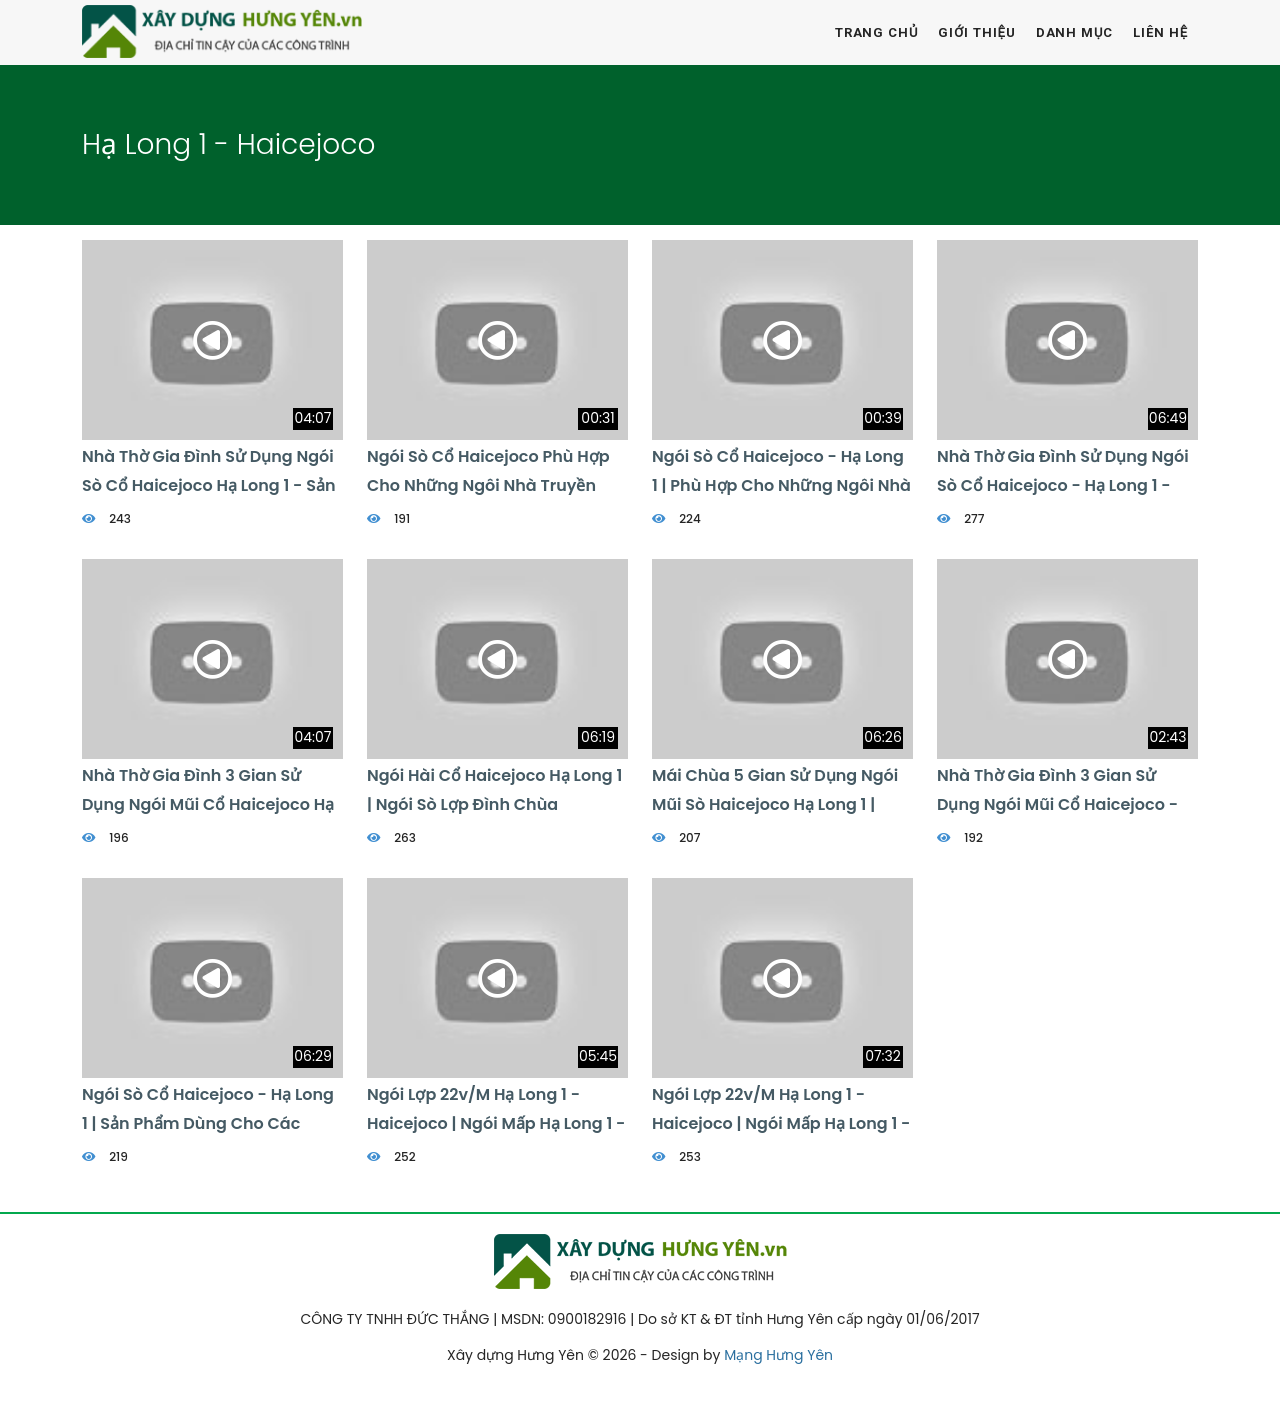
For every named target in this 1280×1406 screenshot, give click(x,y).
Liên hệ (1160, 32)
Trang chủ (877, 32)
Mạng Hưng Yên (778, 1355)
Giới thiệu (976, 32)
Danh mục (1075, 32)
